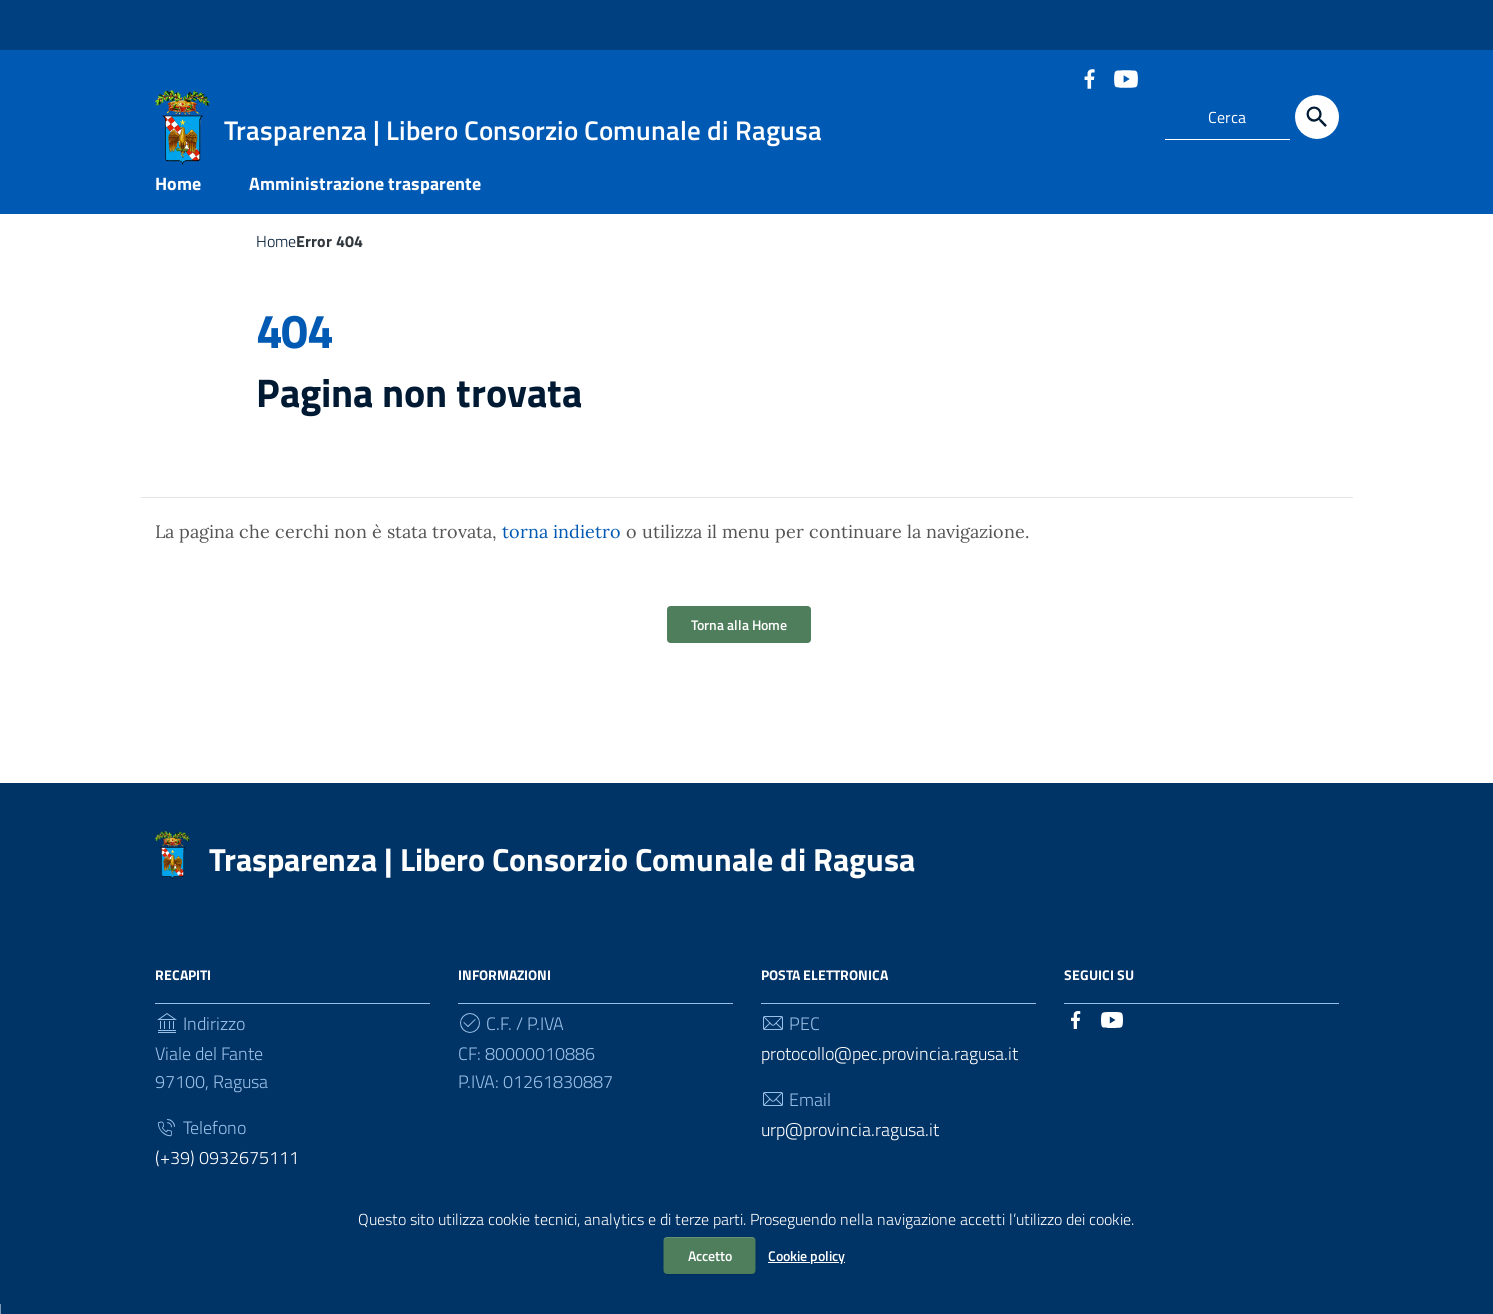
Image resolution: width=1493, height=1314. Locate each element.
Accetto (710, 1255)
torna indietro (561, 541)
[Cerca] (1317, 117)
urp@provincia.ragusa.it (850, 1139)
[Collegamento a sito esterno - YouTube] (1125, 77)
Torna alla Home (739, 634)
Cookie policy (806, 1255)
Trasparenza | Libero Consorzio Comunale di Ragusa (562, 869)
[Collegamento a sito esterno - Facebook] (1089, 77)
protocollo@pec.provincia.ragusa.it (889, 1063)
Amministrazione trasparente (365, 193)
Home (178, 193)
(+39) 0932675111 (227, 1167)
